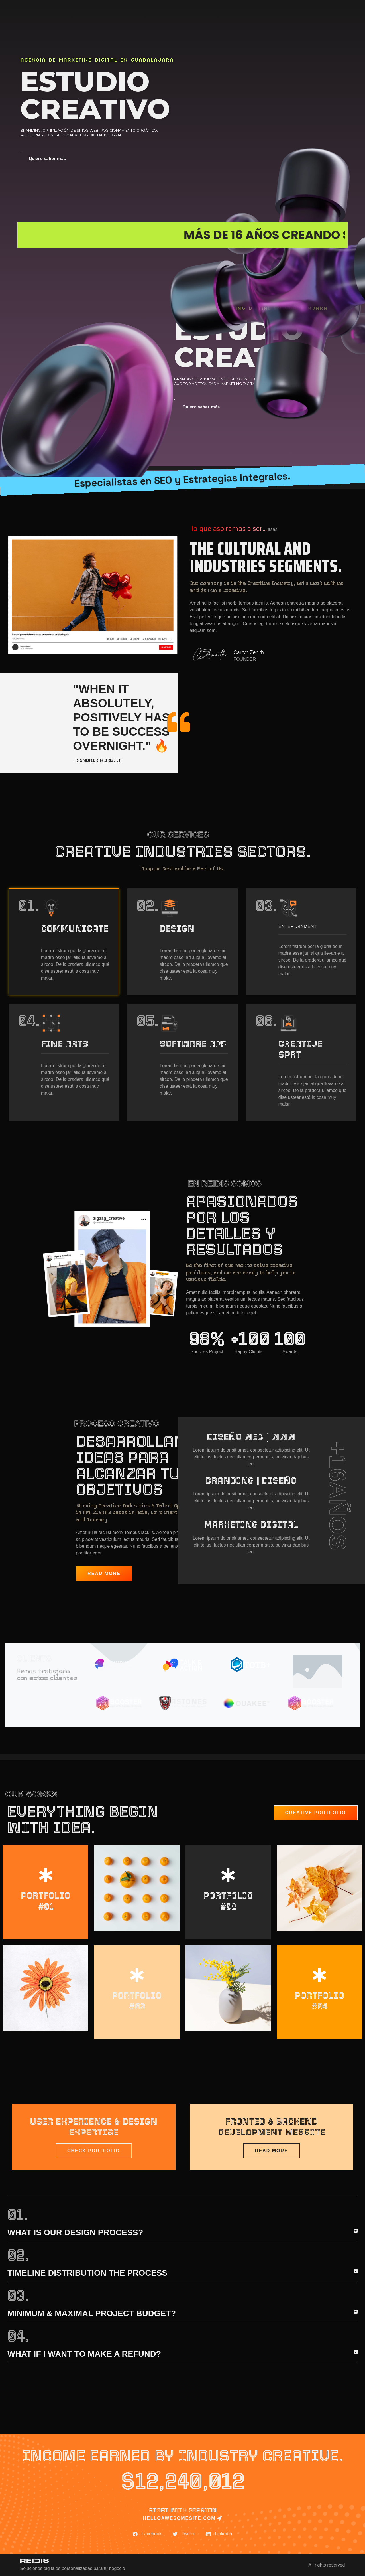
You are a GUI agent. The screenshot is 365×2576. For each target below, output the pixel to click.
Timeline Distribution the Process (87, 2272)
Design (177, 928)
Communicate (75, 928)
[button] (182, 2234)
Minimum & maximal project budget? (91, 2313)
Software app (193, 1044)
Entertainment (297, 926)
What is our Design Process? (75, 2232)
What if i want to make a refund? (84, 2353)
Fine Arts (64, 1044)
